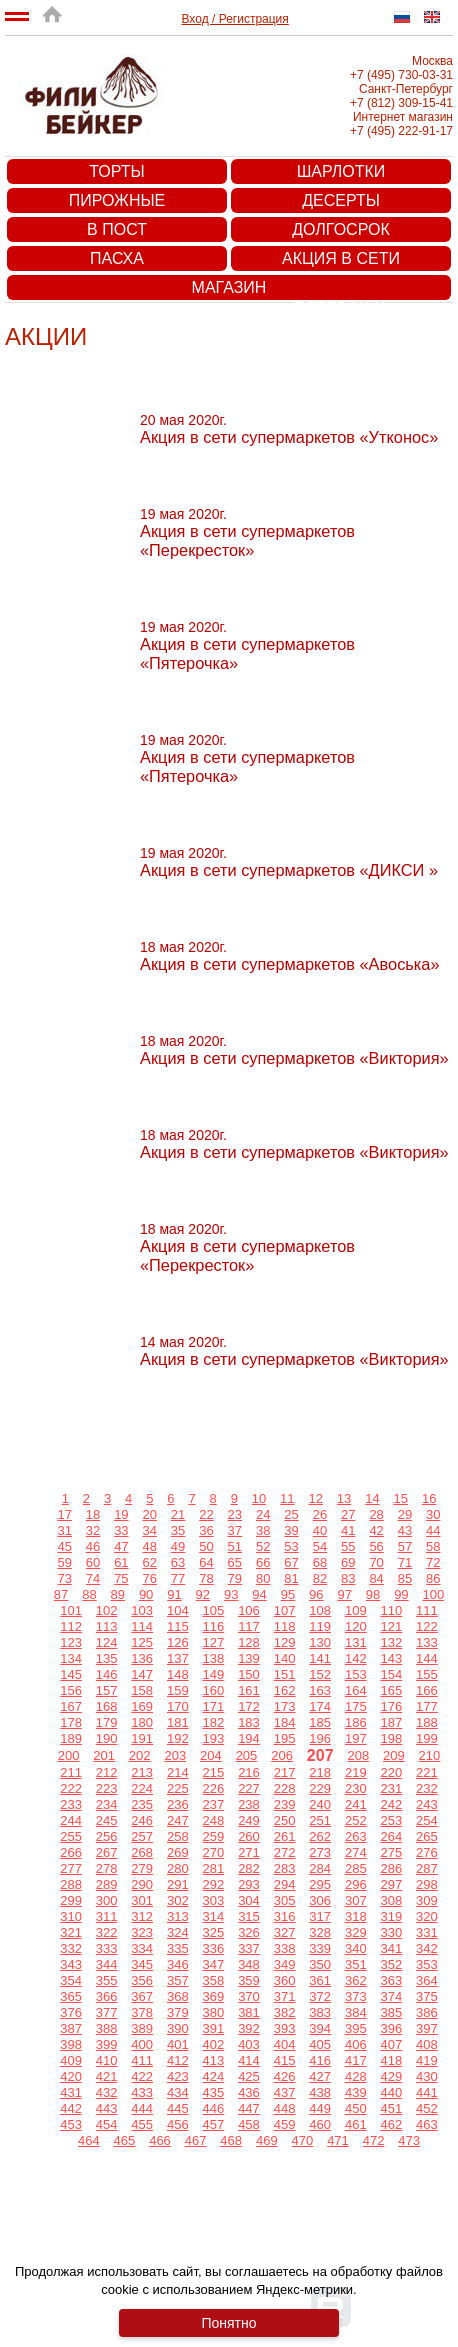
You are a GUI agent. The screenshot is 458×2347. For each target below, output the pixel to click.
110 (392, 1610)
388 (107, 2028)
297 (392, 1884)
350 (320, 1964)
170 (178, 1706)
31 (64, 1530)
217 (285, 1772)
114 (142, 1626)
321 (71, 1932)
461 (356, 2124)
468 (231, 2140)
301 (142, 1900)
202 (140, 1755)
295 (320, 1884)
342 (427, 1948)
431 (71, 2092)
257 (142, 1836)
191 (142, 1738)
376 (71, 2012)
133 (427, 1642)
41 (348, 1530)
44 (433, 1530)
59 (64, 1562)
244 (71, 1820)
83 (348, 1578)
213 (142, 1772)
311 (107, 1916)
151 (285, 1674)
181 (178, 1722)
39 (291, 1530)
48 (150, 1546)
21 (178, 1514)
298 (427, 1884)
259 (214, 1836)
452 (427, 2108)
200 (69, 1755)
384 (356, 2012)
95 (288, 1594)
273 (320, 1852)
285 (356, 1868)
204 (211, 1755)
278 (107, 1868)
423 (178, 2076)
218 (320, 1772)
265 (427, 1836)
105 (214, 1610)
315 (249, 1916)
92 (203, 1594)
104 (178, 1610)
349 (285, 1964)
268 (142, 1852)
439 (356, 2092)
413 (214, 2060)
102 (107, 1610)
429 (392, 2076)
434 (178, 2092)
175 (356, 1706)
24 (263, 1514)
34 (150, 1530)
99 (401, 1594)
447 (249, 2108)
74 (93, 1578)
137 (178, 1658)
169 (142, 1706)
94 (259, 1594)
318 (356, 1916)
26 (320, 1514)
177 (427, 1706)
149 (214, 1674)
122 (427, 1626)
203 (175, 1755)
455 (142, 2124)
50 (206, 1546)
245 (107, 1820)
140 (285, 1658)
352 (392, 1964)
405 (320, 2044)
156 (71, 1690)
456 (178, 2124)
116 (214, 1626)
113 (107, 1626)
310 (71, 1916)
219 (356, 1772)
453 (71, 2124)
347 (214, 1964)
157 (107, 1690)
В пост (117, 229)
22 (206, 1514)
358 (214, 1980)
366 (107, 1996)
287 (427, 1868)
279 (142, 1868)
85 (405, 1578)
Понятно (228, 2323)
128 (249, 1642)
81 (291, 1578)
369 (214, 1996)
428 (356, 2076)
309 (427, 1900)
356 (142, 1980)
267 (107, 1852)
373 (356, 1996)
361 (320, 1980)
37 (235, 1530)
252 (356, 1820)
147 (142, 1674)
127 (214, 1642)
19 (121, 1514)
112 (71, 1626)
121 (392, 1626)
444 (142, 2108)
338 (285, 1948)
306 (320, 1900)
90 (146, 1594)
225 (178, 1788)
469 (267, 2140)
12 (315, 1498)
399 (107, 2044)
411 (142, 2060)
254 (427, 1820)
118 (285, 1626)
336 (214, 1948)
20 (150, 1514)
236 (178, 1804)
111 (427, 1610)
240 (320, 1804)
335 (178, 1948)
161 (249, 1690)
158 (142, 1690)
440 (392, 2092)
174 (320, 1706)
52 (263, 1546)
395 (356, 2028)
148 (178, 1674)
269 (178, 1852)
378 (142, 2012)
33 (121, 1530)
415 (285, 2060)
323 (142, 1932)
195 (285, 1738)
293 (249, 1884)
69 (348, 1562)
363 (392, 1980)
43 (405, 1530)
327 (285, 1932)
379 (178, 2012)
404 (285, 2044)
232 (427, 1788)
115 (178, 1626)
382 (285, 2012)
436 (249, 2092)
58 (433, 1546)
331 (427, 1932)
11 (287, 1498)
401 (178, 2044)
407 (392, 2044)
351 (356, 1964)
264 (392, 1836)
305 (285, 1900)
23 (235, 1514)
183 (249, 1722)
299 (71, 1900)
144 (427, 1658)
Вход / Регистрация (235, 19)
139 (249, 1658)
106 (249, 1610)
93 (231, 1594)
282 (249, 1868)
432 (107, 2092)
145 (71, 1674)
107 (285, 1610)
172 (249, 1706)
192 (178, 1738)
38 (263, 1530)
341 (392, 1948)
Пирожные (117, 200)
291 (178, 1884)
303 (214, 1900)
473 (409, 2140)
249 (249, 1820)
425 (249, 2076)
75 (121, 1578)
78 (206, 1578)
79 (235, 1578)
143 (392, 1658)
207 (320, 1755)
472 (374, 2140)
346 (178, 1964)
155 (427, 1674)
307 (356, 1900)
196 (320, 1738)
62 (150, 1562)
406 (356, 2044)
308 (392, 1900)
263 (356, 1836)
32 (93, 1530)
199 (427, 1738)
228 (285, 1788)
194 (249, 1738)
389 (142, 2028)
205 (247, 1755)
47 (121, 1546)
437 (285, 2092)
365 (71, 1996)
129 (285, 1642)
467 (196, 2140)
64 (206, 1562)
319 (392, 1916)
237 (214, 1804)
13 (344, 1498)
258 (178, 1836)
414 (249, 2060)
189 (71, 1738)
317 (320, 1916)
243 (427, 1804)
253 (392, 1820)
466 (160, 2140)
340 (356, 1948)
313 (178, 1916)
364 (427, 1980)
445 (178, 2108)
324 (178, 1932)
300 (107, 1900)
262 (320, 1836)
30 (433, 1514)
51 (235, 1546)
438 (320, 2092)
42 (376, 1530)
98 (373, 1594)
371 (285, 1996)
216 (249, 1772)
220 (392, 1772)
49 (178, 1546)
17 (64, 1514)
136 (142, 1658)
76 (150, 1578)
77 (178, 1578)
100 (433, 1594)
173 (285, 1706)
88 (89, 1594)
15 (401, 1498)
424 (214, 2076)
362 (356, 1980)
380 (214, 2012)
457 (214, 2124)
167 (71, 1706)
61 (121, 1562)
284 (320, 1868)
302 (178, 1900)
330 (392, 1932)
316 (285, 1916)
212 (107, 1772)
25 (291, 1514)
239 (285, 1804)
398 (71, 2044)
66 (263, 1562)
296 (356, 1884)
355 (107, 1980)
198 (392, 1738)
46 (93, 1546)
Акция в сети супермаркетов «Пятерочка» (341, 260)
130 (320, 1642)
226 (214, 1788)
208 (358, 1755)
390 (178, 2028)
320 (427, 1916)
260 (249, 1836)
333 (107, 1948)
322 (107, 1932)
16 (429, 1498)
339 (320, 1948)
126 (178, 1642)
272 (285, 1852)
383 (320, 2012)
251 (320, 1820)
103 (142, 1610)
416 (320, 2060)
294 (285, 1884)
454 (107, 2124)
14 (372, 1498)
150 (249, 1674)
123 (71, 1642)
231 (392, 1788)
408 (427, 2044)
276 (427, 1852)
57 (405, 1546)
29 (405, 1514)
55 (348, 1546)
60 (93, 1562)
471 (338, 2140)
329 (356, 1932)
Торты (116, 171)
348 (249, 1964)
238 (249, 1804)
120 (356, 1626)
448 (285, 2108)
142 (356, 1658)
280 (178, 1868)
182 (214, 1722)
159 (178, 1690)
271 (249, 1852)
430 (427, 2076)
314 (214, 1916)
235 (142, 1804)
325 (214, 1932)
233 (71, 1804)
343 (71, 1964)
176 (392, 1706)
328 (320, 1932)
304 (249, 1900)
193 (214, 1738)
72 (433, 1562)
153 (356, 1674)
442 (71, 2108)
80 (263, 1578)
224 (142, 1788)
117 (249, 1626)
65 (235, 1562)
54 (320, 1546)
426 (285, 2076)
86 (433, 1578)
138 (214, 1658)
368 (178, 1996)
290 (142, 1884)
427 (320, 2076)
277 (71, 1868)
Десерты (341, 200)
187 (392, 1722)
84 (376, 1578)
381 (249, 2012)
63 (178, 1562)
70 (376, 1562)
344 (107, 1964)
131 (356, 1642)
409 (71, 2060)
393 (285, 2028)
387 (71, 2028)
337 (249, 1948)
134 (71, 1658)
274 (356, 1852)
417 (356, 2060)
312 (142, 1916)
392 (249, 2028)
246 (142, 1820)
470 (303, 2140)
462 (392, 2124)
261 (285, 1836)
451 (392, 2108)
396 (392, 2028)
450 (356, 2108)
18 (93, 1514)
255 (71, 1836)
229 (320, 1788)
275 (392, 1852)
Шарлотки (341, 171)
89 (118, 1594)
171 (214, 1706)
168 (107, 1706)
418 (392, 2060)
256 (107, 1836)
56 (376, 1546)
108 (320, 1610)
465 (125, 2140)
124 (107, 1642)
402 (214, 2044)
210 (430, 1755)
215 (214, 1772)
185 (320, 1722)
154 (392, 1674)
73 (64, 1578)
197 (356, 1738)
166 (427, 1690)
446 (214, 2108)
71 (405, 1562)
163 (320, 1690)
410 (107, 2060)
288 (71, 1884)
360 (285, 1980)
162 (285, 1690)
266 (71, 1852)
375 (427, 1996)
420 (71, 2076)
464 (89, 2140)
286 (392, 1868)
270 (214, 1852)
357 (178, 1980)
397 (427, 2028)
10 (259, 1498)
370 (249, 1996)
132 (392, 1642)
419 (427, 2060)
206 (282, 1755)
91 (174, 1594)
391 (214, 2028)
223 (107, 1788)
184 (285, 1722)
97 (344, 1594)
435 (214, 2092)
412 (178, 2060)
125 (142, 1642)
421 (107, 2076)
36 (206, 1530)
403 (249, 2044)
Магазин (229, 287)
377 (107, 2012)
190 (107, 1738)
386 (427, 2012)
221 (427, 1772)
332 (71, 1948)
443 (107, 2108)
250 (285, 1820)
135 (107, 1658)
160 (214, 1690)
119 (320, 1626)
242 (392, 1804)
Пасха (117, 258)
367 (142, 1996)
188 (427, 1722)
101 (71, 1610)
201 (104, 1755)
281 (214, 1868)
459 (285, 2124)
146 (107, 1674)
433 (142, 2092)
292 (214, 1884)
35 (178, 1530)
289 (107, 1884)
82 (320, 1578)
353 (427, 1964)
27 (348, 1514)
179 (107, 1722)
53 (291, 1546)
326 (249, 1932)
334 (142, 1948)
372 (320, 1996)
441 (427, 2092)
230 (356, 1788)
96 (316, 1594)
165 (392, 1690)
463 (427, 2124)
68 (320, 1562)
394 (320, 2028)
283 (285, 1868)
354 (71, 1980)
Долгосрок (340, 229)
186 (356, 1722)
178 (71, 1722)
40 (320, 1530)
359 (249, 1980)
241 (356, 1804)
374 (392, 1996)
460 (320, 2124)
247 (178, 1820)
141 (320, 1658)
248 (214, 1820)
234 (107, 1804)
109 (356, 1610)
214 (178, 1772)
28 (376, 1514)
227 (249, 1788)
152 (320, 1674)
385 (392, 2012)
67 (291, 1562)
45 (64, 1546)
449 (320, 2108)
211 (71, 1772)
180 (142, 1722)
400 (142, 2044)
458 (249, 2124)
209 (394, 1755)
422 (142, 2076)
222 (71, 1788)
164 (356, 1690)
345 (142, 1964)
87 (61, 1594)
